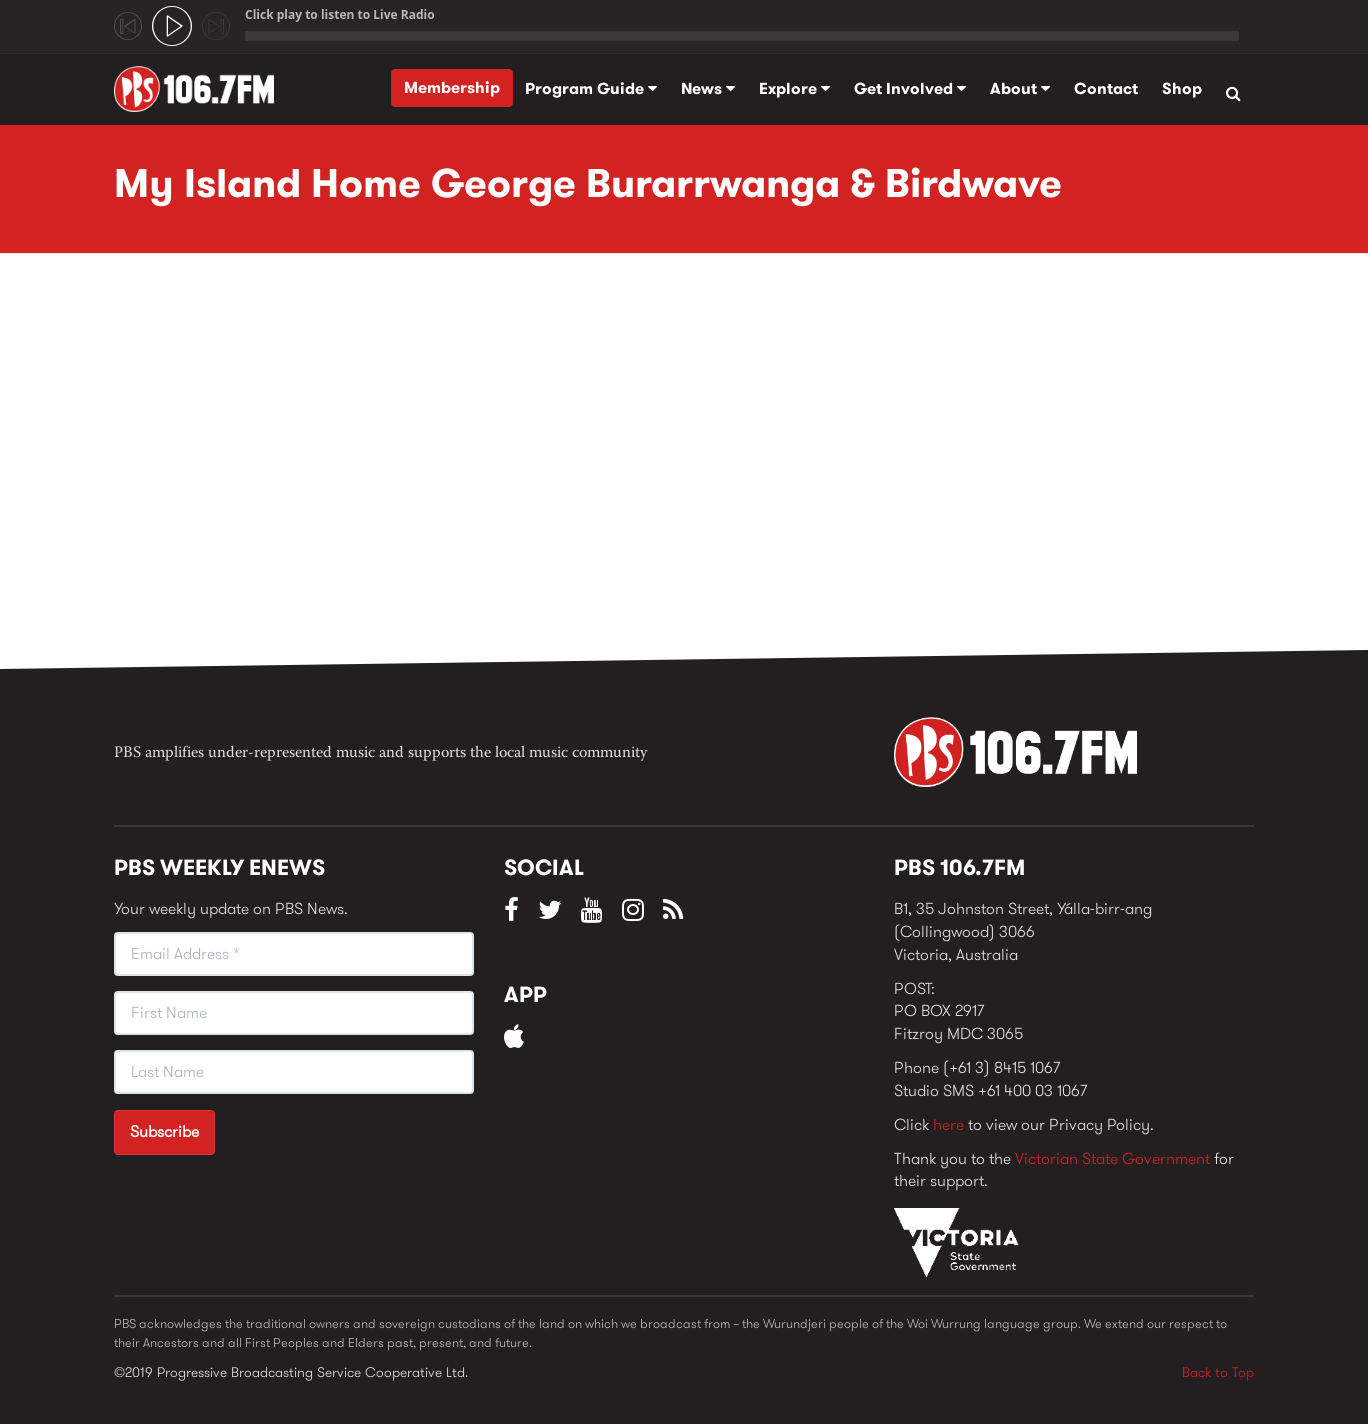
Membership (452, 87)
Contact (1106, 88)
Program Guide (591, 88)
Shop (1182, 88)
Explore (794, 88)
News (708, 88)
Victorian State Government (1112, 1158)
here (948, 1124)
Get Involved (910, 88)
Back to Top (1218, 1372)
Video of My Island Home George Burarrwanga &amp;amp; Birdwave (434, 467)
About (1020, 88)
